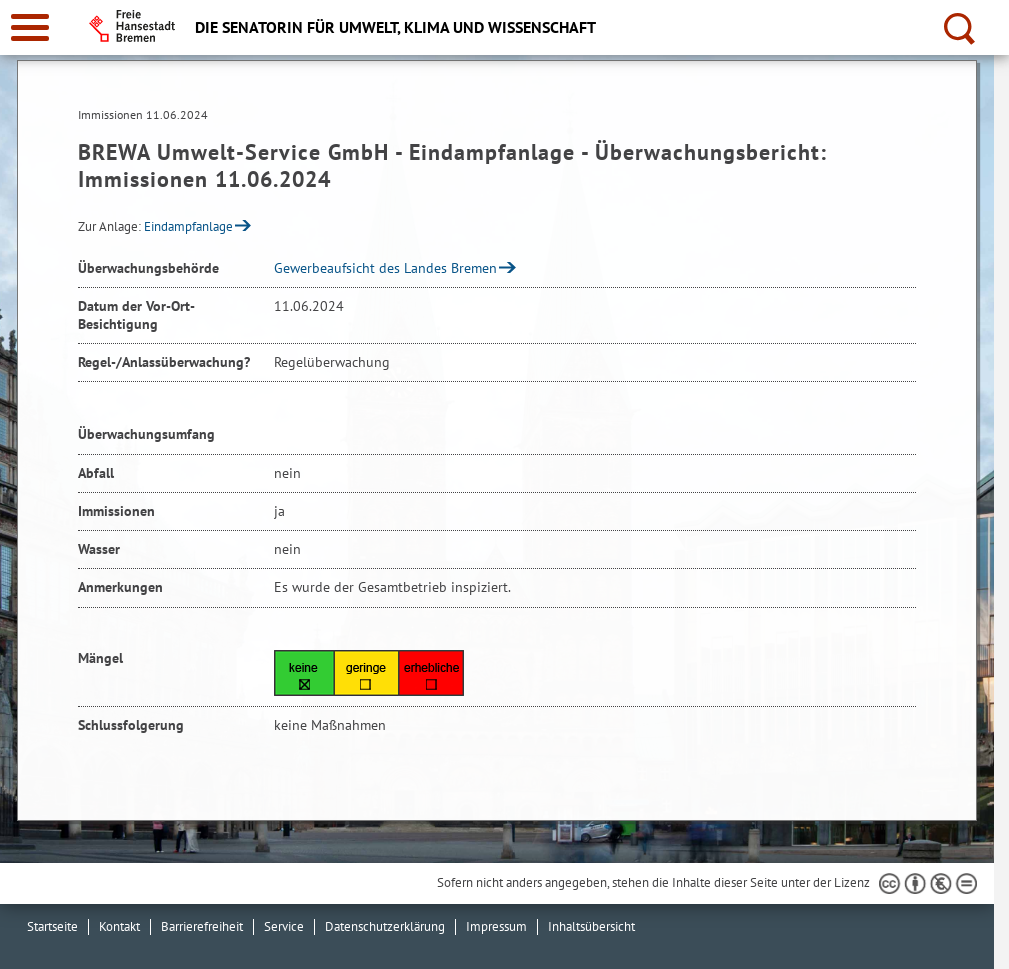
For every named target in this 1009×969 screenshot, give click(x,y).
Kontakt (119, 926)
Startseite (52, 926)
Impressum (496, 926)
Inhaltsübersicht (591, 926)
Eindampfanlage (188, 226)
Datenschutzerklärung (385, 926)
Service (284, 926)
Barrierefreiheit (202, 926)
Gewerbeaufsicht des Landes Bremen (385, 268)
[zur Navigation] (30, 27)
